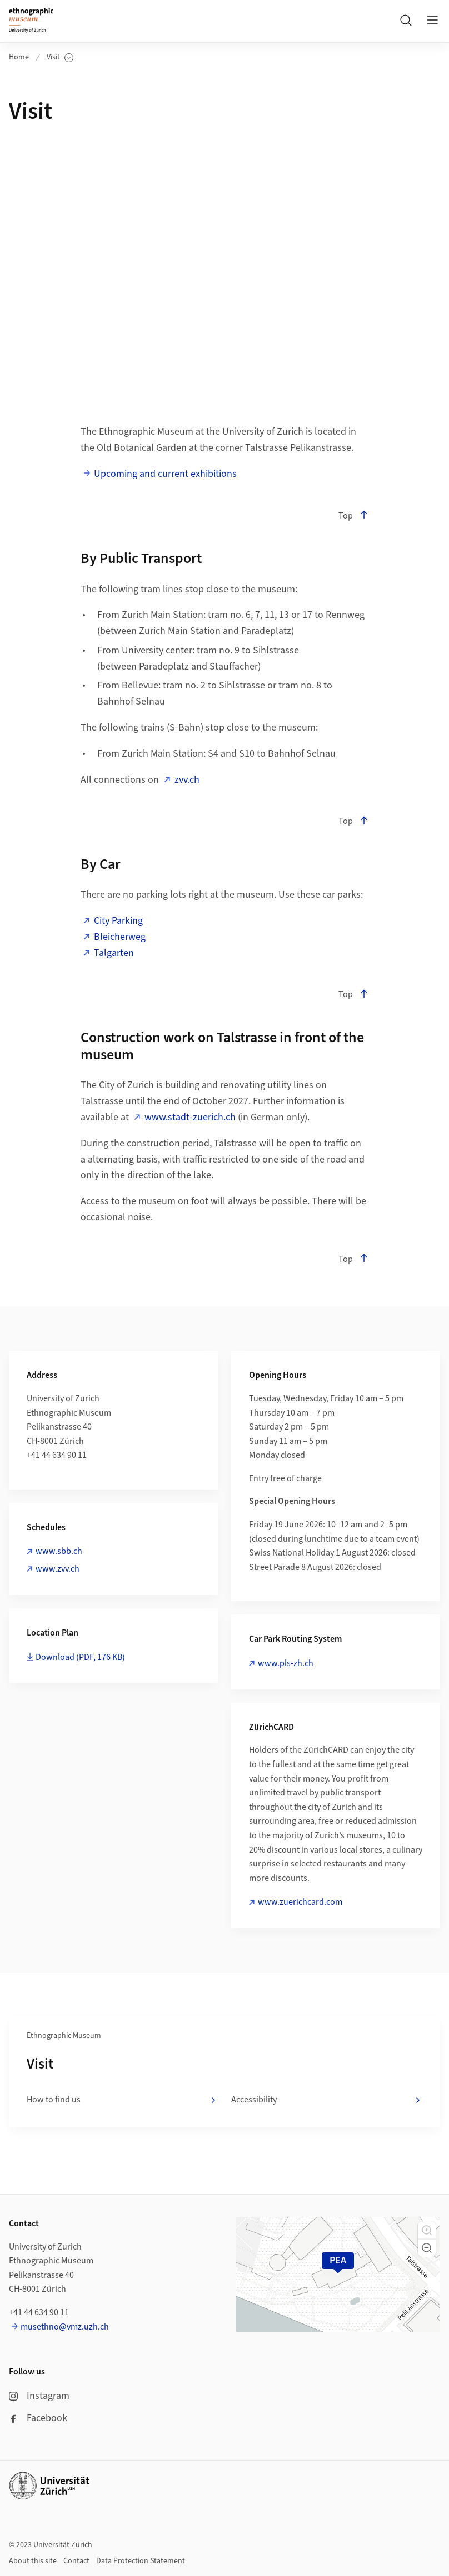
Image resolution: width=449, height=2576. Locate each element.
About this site (33, 2561)
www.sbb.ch (59, 1551)
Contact (76, 2561)
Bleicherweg (120, 937)
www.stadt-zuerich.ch (190, 1117)
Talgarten (114, 953)
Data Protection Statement (140, 2561)
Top (353, 515)
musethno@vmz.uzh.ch (65, 2327)
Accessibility (326, 2100)
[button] (427, 2230)
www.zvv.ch (57, 1569)
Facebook (38, 2418)
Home (19, 57)
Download (80, 1657)
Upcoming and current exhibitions (165, 474)
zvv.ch (186, 780)
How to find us (122, 2100)
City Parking (118, 921)
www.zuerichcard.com (300, 1902)
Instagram (39, 2396)
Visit (60, 57)
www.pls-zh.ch (285, 1663)
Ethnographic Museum (64, 2035)
